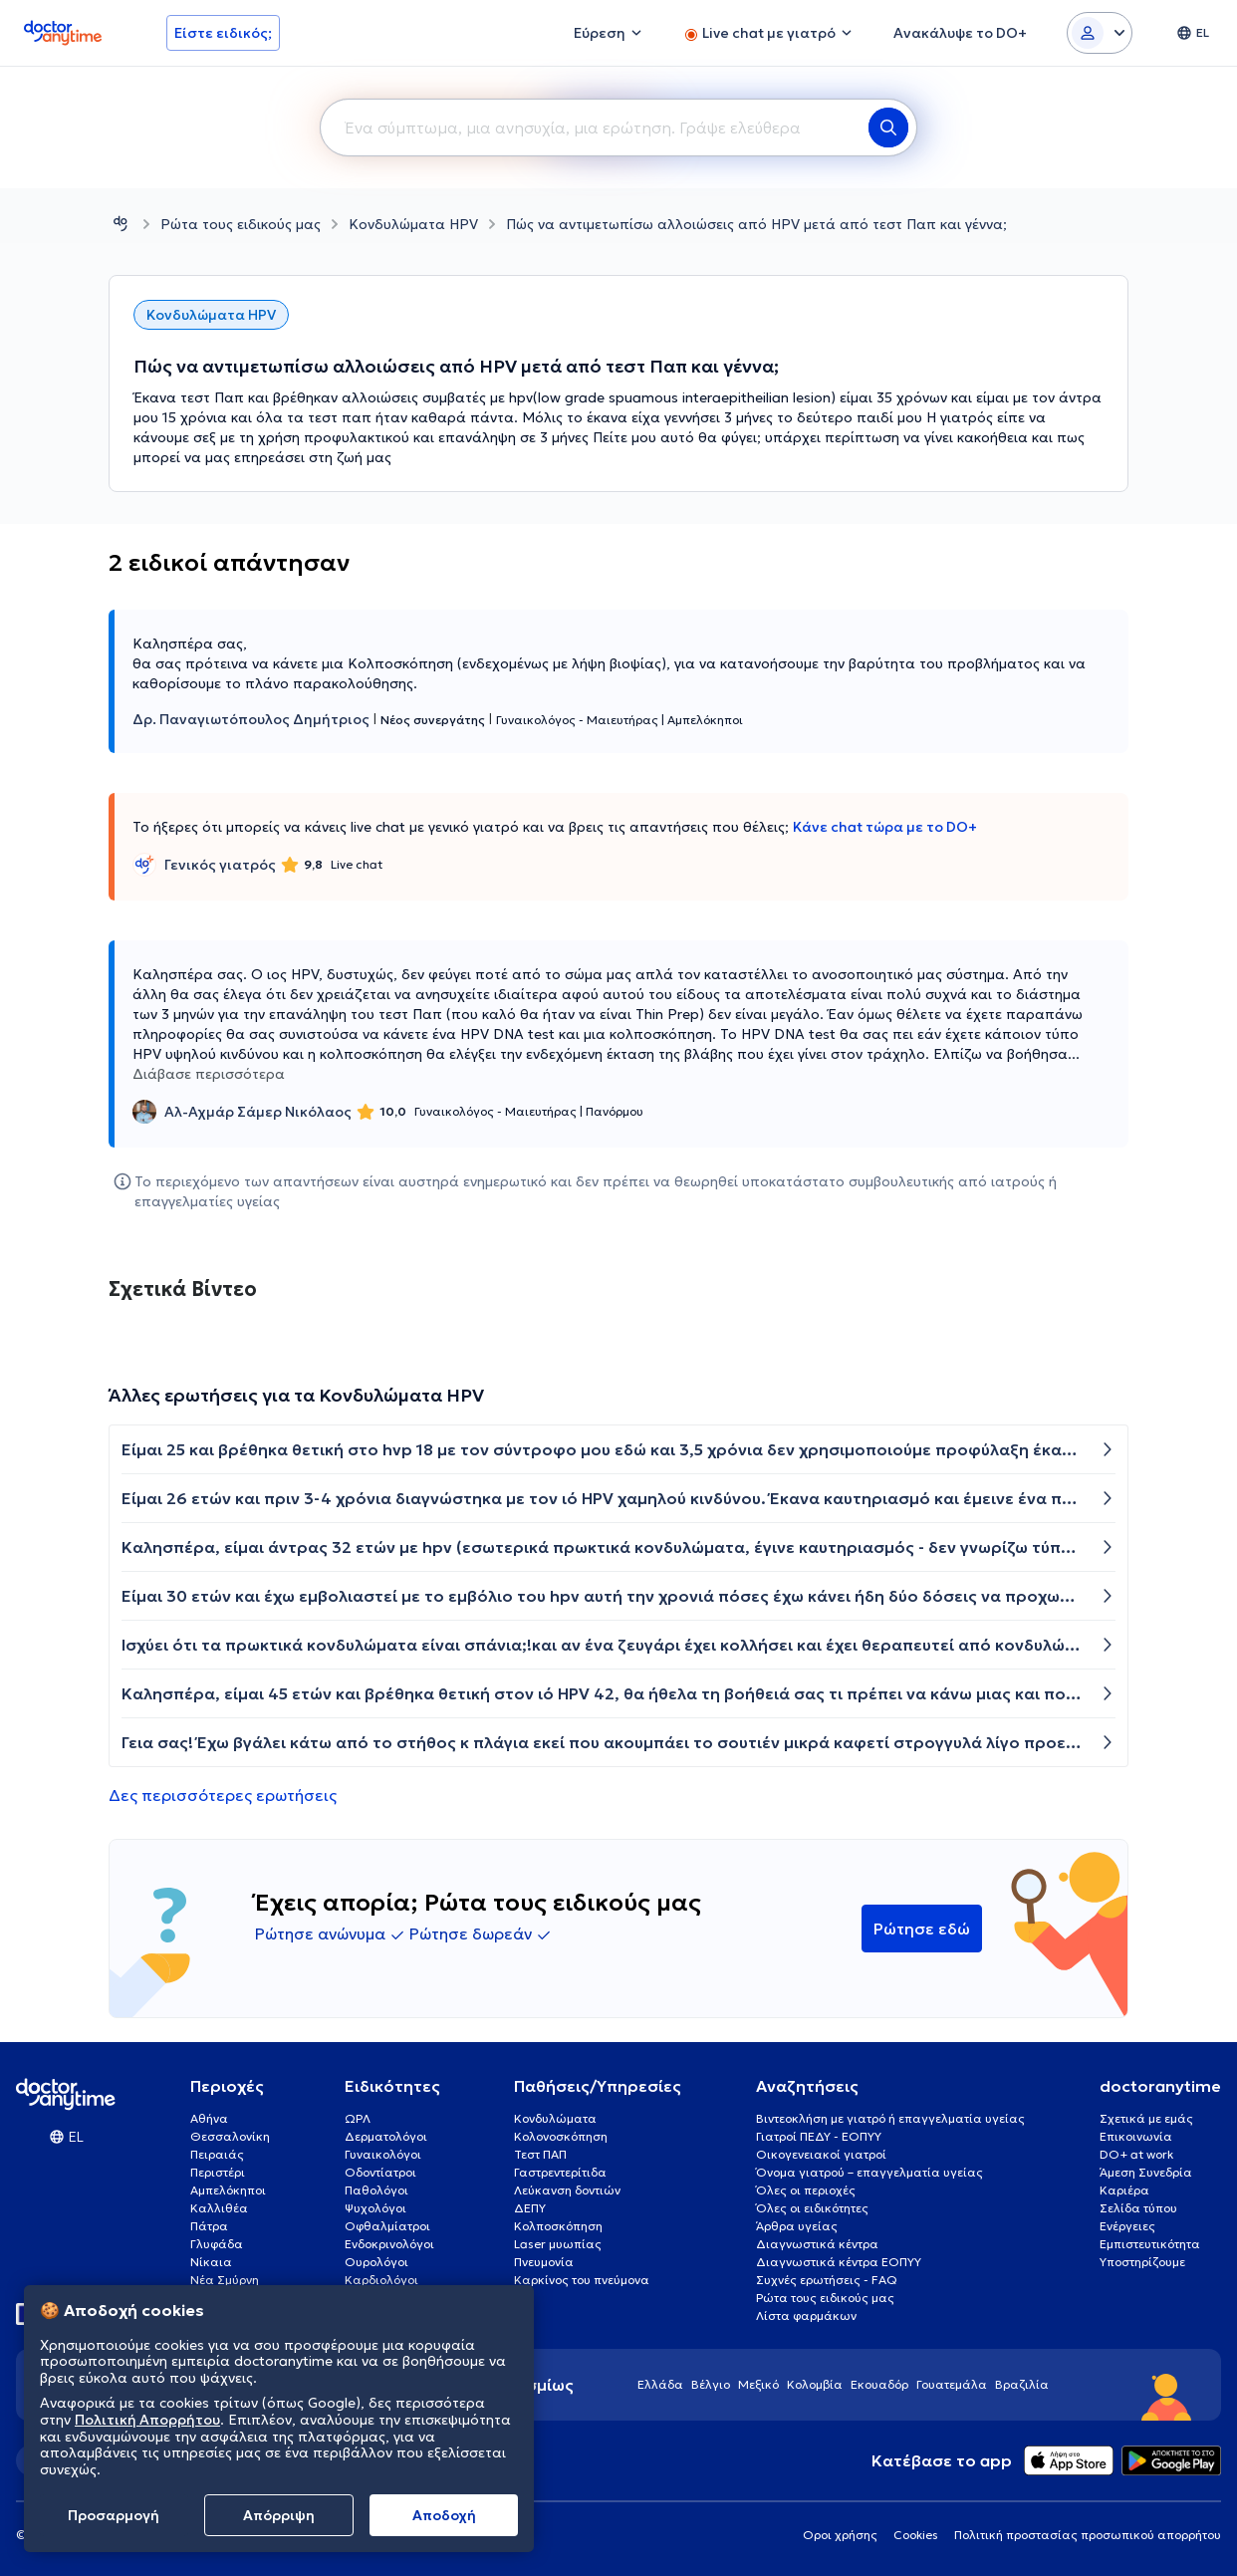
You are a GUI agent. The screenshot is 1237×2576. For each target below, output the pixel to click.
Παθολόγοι (376, 2190)
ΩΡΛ (358, 2118)
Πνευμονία (544, 2261)
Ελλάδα (660, 2384)
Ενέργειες (1127, 2225)
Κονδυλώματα (555, 2118)
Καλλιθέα (219, 2207)
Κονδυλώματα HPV (413, 224)
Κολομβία (815, 2384)
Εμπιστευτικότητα (1150, 2243)
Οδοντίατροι (380, 2172)
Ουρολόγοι (376, 2261)
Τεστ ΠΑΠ (540, 2154)
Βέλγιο (710, 2384)
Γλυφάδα (216, 2243)
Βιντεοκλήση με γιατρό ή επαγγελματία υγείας (890, 2118)
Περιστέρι (217, 2172)
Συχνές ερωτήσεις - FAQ (826, 2279)
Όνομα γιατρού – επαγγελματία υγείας (869, 2172)
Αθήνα (209, 2118)
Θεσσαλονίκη (230, 2136)
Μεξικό (758, 2384)
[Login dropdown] (1099, 33)
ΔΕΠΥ (530, 2207)
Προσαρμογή (113, 2515)
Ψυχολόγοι (375, 2207)
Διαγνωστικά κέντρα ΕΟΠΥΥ (838, 2261)
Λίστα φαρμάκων (806, 2315)
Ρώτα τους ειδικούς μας (240, 224)
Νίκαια (211, 2261)
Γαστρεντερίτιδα (560, 2172)
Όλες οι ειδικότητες (812, 2207)
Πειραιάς (217, 2154)
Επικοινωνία (1136, 2136)
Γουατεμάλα (951, 2384)
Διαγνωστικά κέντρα (817, 2243)
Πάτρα (209, 2225)
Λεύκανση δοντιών (567, 2190)
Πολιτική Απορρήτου (147, 2420)
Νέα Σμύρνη (224, 2279)
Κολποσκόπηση (558, 2225)
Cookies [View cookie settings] (915, 2534)
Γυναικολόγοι (383, 2154)
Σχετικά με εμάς (1146, 2118)
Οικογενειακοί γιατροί (821, 2154)
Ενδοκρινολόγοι (389, 2243)
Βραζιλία (1022, 2384)
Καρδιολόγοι (381, 2279)
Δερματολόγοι (386, 2136)
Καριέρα (1124, 2190)
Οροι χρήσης (840, 2534)
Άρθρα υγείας (797, 2225)
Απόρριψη (279, 2515)
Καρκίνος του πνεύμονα (581, 2279)
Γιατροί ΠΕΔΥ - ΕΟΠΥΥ (818, 2136)
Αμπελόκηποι (228, 2190)
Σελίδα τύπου (1138, 2207)
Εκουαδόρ (879, 2384)
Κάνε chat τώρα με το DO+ (885, 827)
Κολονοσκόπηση (561, 2136)
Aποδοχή (444, 2515)
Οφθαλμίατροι (387, 2225)
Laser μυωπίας (558, 2243)
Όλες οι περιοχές (806, 2190)
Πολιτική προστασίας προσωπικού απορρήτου (1087, 2534)
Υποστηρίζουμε (1142, 2261)
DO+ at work (1136, 2154)
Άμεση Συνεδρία (1146, 2172)
